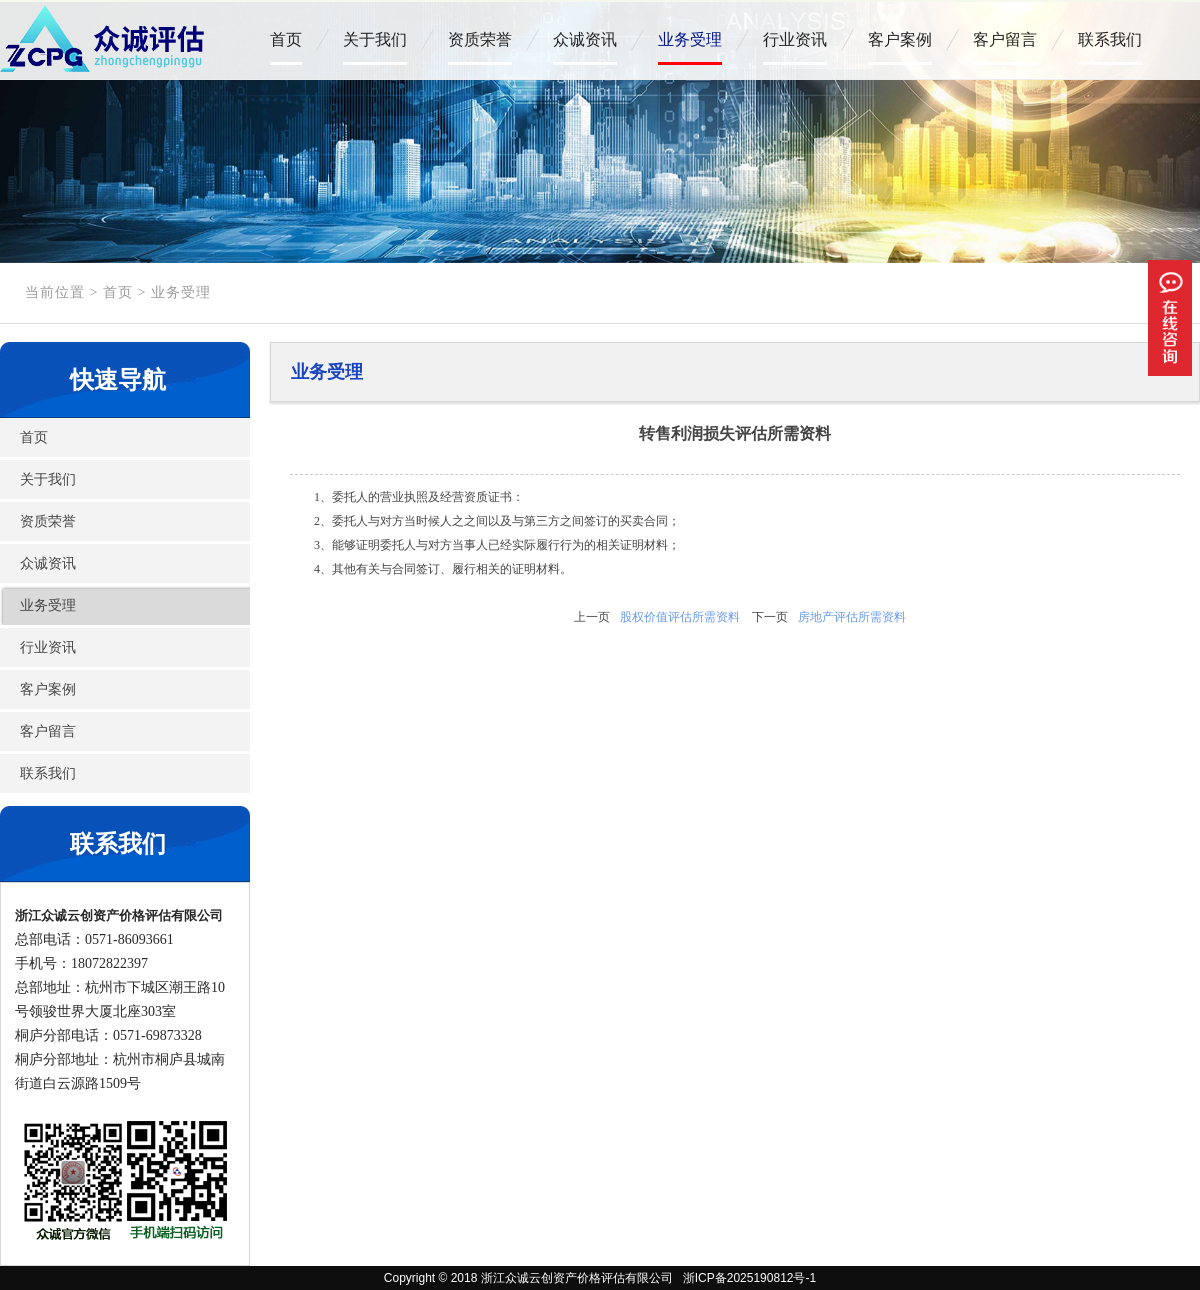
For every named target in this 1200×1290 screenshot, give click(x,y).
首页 (286, 39)
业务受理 (690, 39)
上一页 (592, 617)
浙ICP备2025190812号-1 (746, 1278)
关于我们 (375, 39)
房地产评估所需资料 (852, 617)
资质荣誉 (480, 39)
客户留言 (1005, 39)
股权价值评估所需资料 (680, 617)
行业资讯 (795, 39)
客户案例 (900, 39)
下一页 (770, 617)
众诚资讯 (585, 39)
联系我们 (1110, 39)
